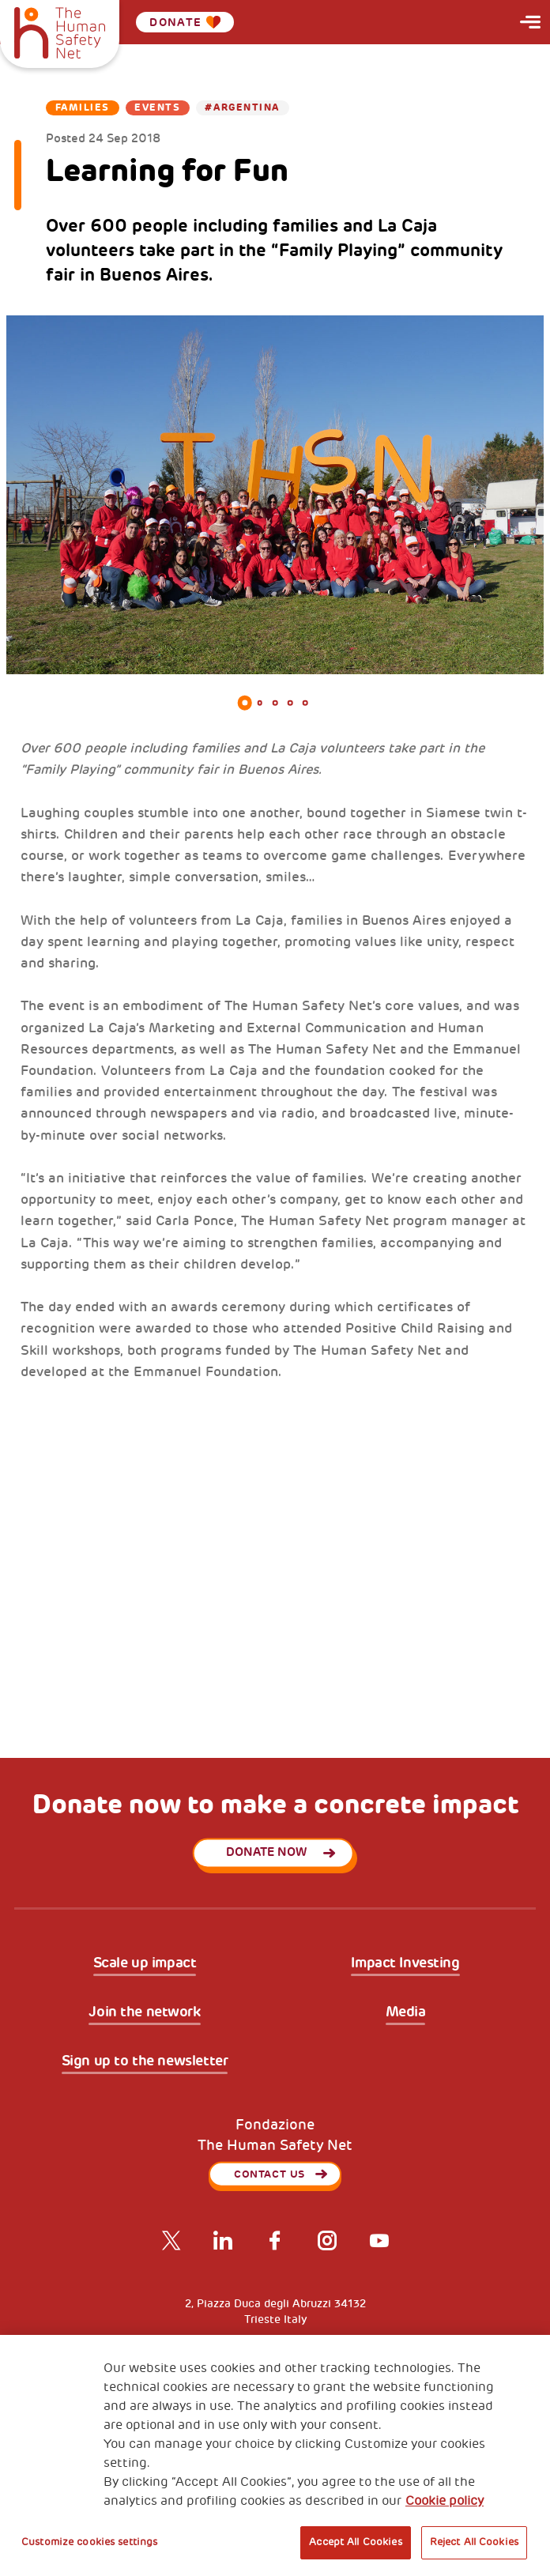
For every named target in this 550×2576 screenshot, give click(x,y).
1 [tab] (244, 703)
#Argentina (242, 108)
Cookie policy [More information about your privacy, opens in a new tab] (444, 2501)
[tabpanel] (275, 494)
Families (82, 108)
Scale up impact (145, 1963)
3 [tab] (274, 703)
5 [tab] (305, 703)
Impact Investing (405, 1963)
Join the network (144, 2012)
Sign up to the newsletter (145, 2061)
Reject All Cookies (474, 2542)
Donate (184, 22)
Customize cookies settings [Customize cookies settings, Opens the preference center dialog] (89, 2542)
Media (406, 2012)
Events (157, 108)
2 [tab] (259, 703)
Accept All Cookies (355, 2542)
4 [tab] (290, 703)
